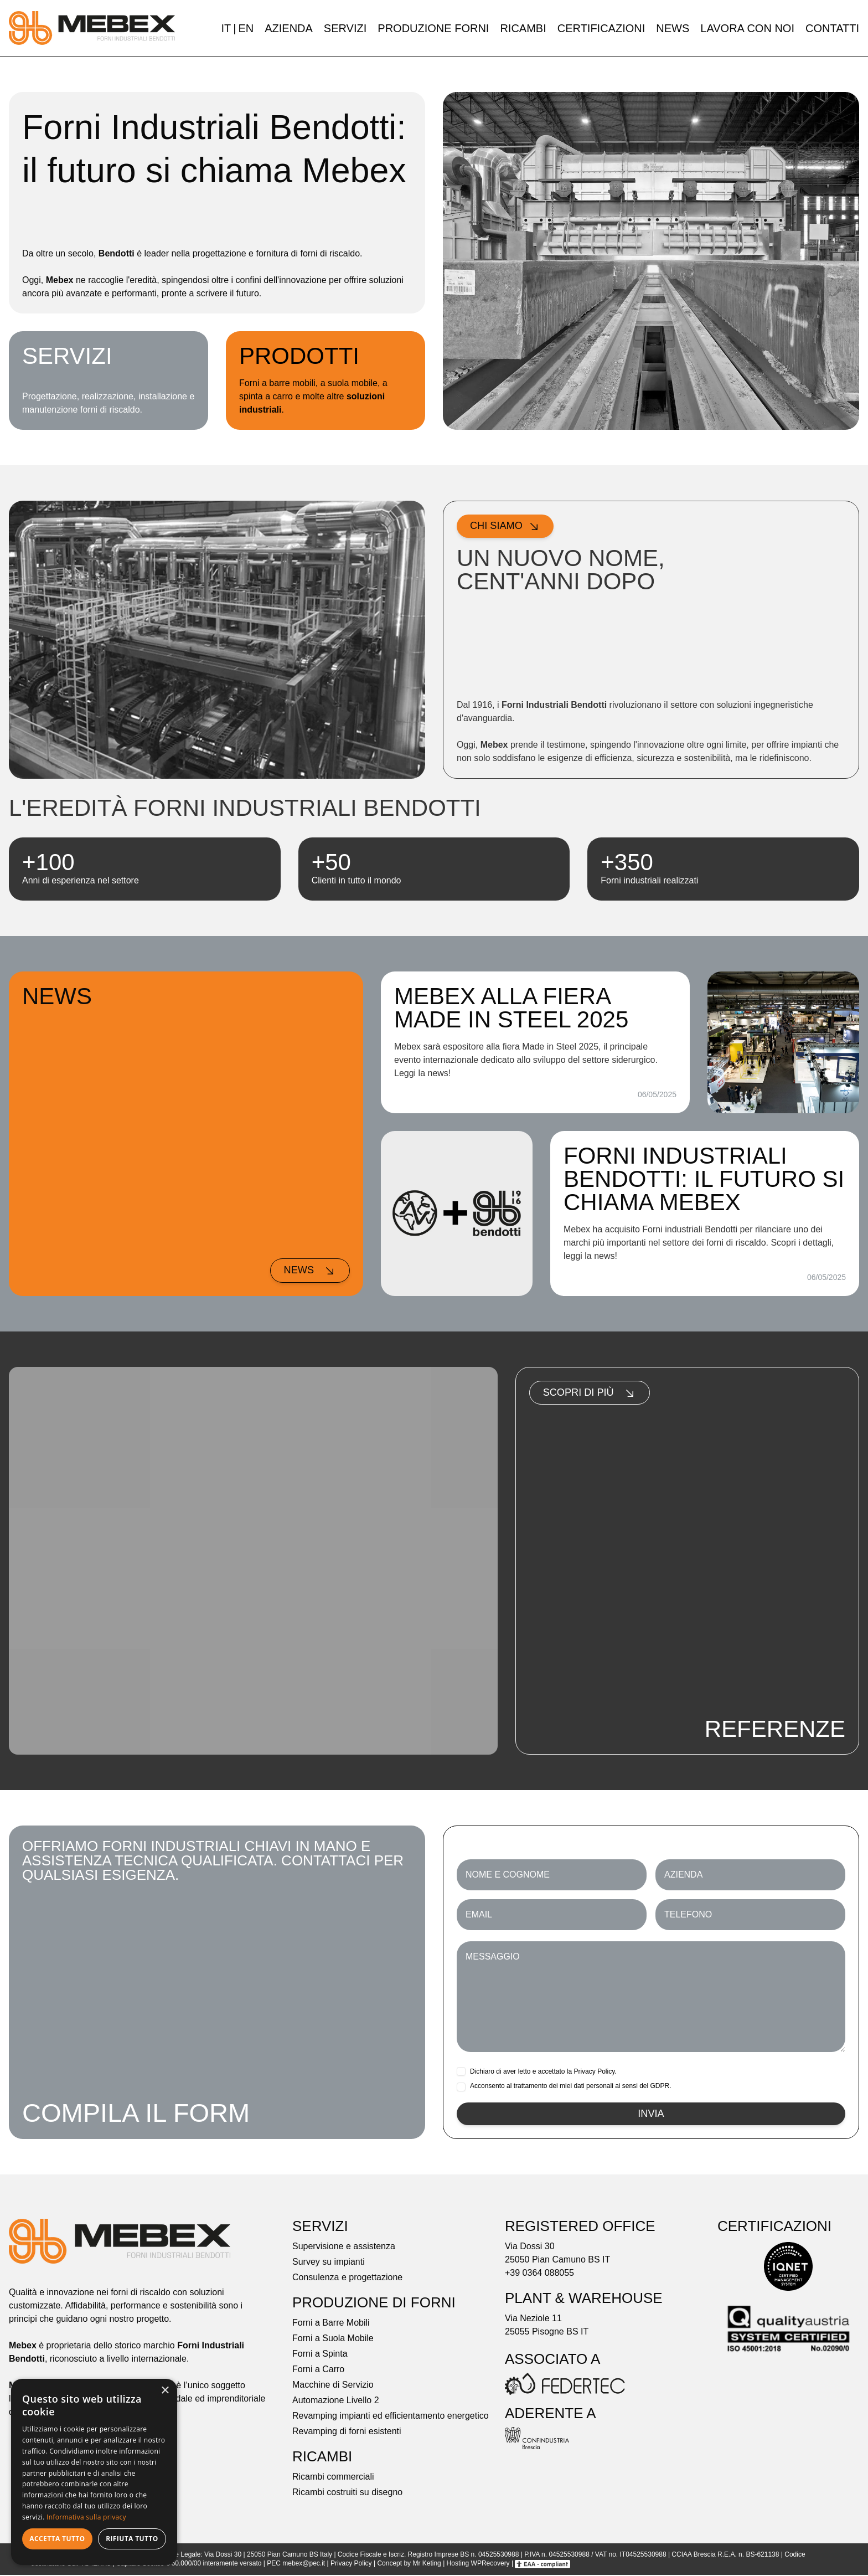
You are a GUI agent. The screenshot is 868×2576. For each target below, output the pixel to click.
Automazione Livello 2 (335, 2402)
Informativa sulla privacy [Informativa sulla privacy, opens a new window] (86, 2517)
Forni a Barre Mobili (331, 2324)
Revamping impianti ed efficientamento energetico (390, 2417)
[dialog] (94, 2472)
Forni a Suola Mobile (333, 2339)
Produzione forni (433, 28)
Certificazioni (601, 28)
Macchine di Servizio (333, 2386)
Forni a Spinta (320, 2355)
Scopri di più (593, 1393)
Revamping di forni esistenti (346, 2433)
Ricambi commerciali (333, 2478)
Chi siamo (507, 526)
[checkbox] (461, 2071)
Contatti (832, 28)
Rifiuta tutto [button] (132, 2538)
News (672, 28)
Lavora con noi (747, 28)
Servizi (345, 28)
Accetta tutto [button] (57, 2538)
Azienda (289, 28)
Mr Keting (426, 2565)
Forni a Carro (318, 2371)
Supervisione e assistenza (343, 2248)
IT (226, 28)
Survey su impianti (328, 2263)
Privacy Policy (594, 2071)
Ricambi (523, 28)
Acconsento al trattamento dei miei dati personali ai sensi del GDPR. (570, 2086)
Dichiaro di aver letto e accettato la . (543, 2071)
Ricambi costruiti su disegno (347, 2493)
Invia (651, 2115)
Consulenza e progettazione (347, 2279)
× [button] (165, 2391)
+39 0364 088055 (539, 2274)
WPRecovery (490, 2565)
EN (246, 28)
